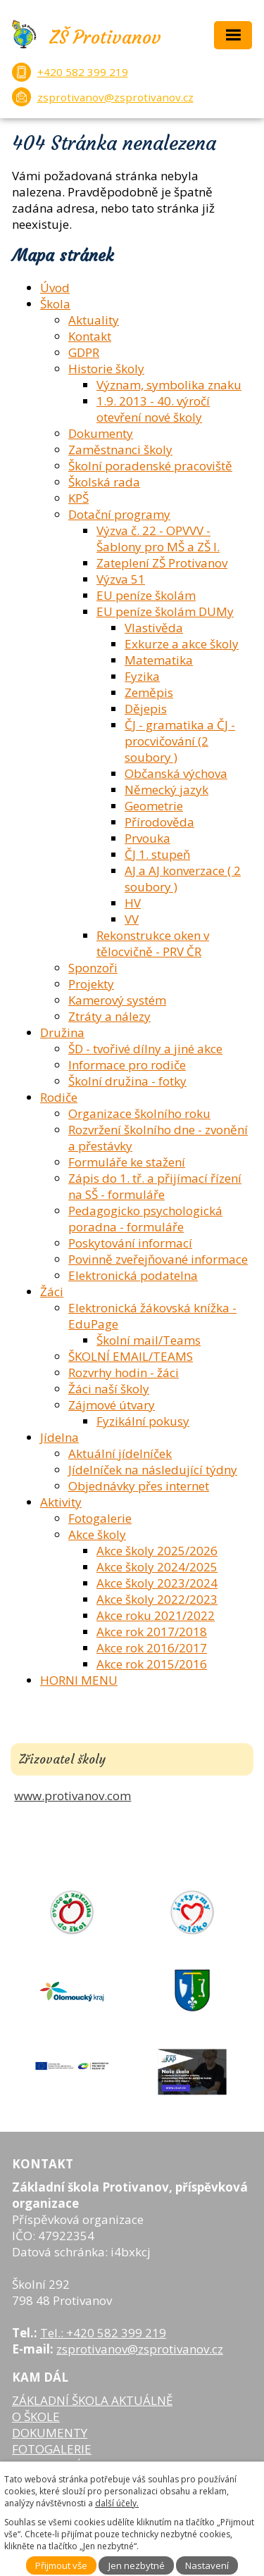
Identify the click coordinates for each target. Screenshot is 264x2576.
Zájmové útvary (111, 1405)
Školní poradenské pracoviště (150, 466)
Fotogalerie (100, 1518)
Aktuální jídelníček (120, 1453)
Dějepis (146, 708)
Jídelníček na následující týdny (152, 1470)
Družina (62, 1032)
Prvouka (147, 838)
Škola (55, 304)
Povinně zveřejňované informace (158, 1259)
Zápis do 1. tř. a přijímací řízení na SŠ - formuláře (154, 1186)
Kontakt (89, 336)
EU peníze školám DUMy (165, 611)
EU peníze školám (146, 595)
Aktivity (61, 1502)
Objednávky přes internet (138, 1486)
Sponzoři (93, 968)
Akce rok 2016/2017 (151, 1648)
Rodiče (58, 1097)
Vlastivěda (154, 628)
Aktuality (93, 320)
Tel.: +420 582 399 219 (103, 2333)
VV (132, 919)
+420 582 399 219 (82, 72)
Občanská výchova (176, 773)
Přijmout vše (61, 2565)
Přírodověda (159, 822)
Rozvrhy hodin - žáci (123, 1372)
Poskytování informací (130, 1243)
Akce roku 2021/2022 (155, 1615)
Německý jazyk (166, 789)
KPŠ (78, 498)
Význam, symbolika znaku (168, 385)
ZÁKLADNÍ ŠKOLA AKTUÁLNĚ (92, 2400)
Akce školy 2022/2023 (157, 1599)
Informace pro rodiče (127, 1065)
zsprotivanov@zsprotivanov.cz (115, 97)
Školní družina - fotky (127, 1081)
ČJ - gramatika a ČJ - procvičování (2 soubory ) (180, 741)
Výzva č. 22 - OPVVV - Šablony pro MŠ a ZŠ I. (158, 538)
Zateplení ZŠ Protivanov (161, 563)
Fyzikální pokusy (142, 1421)
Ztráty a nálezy (109, 1016)
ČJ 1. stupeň (157, 854)
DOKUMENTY (49, 2433)
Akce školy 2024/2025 (157, 1567)
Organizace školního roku (139, 1113)
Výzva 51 (120, 579)
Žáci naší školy (108, 1389)
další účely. (117, 2503)
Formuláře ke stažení (126, 1162)
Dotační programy (119, 514)
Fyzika (142, 676)
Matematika (159, 660)
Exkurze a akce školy (182, 644)
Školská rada (104, 482)
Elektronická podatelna (133, 1275)
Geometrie (154, 806)
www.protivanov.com (72, 1796)
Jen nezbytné (136, 2565)
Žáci (51, 1291)
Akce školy (97, 1534)
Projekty (91, 984)
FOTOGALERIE (52, 2449)
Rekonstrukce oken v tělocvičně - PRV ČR (152, 943)
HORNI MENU (79, 1680)
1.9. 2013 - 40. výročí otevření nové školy (153, 409)
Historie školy (106, 368)
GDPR (83, 352)
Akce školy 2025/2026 (157, 1551)
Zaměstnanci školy (120, 449)
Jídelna (59, 1437)
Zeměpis (149, 692)
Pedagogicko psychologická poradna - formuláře (145, 1218)
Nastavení (207, 2565)
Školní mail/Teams (148, 1340)
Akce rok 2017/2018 (151, 1631)
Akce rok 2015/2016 (151, 1664)
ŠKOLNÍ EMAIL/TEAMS (130, 1356)
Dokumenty (100, 433)
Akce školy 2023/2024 (157, 1583)
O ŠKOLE (36, 2416)
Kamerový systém (117, 1000)
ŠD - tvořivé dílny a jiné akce (145, 1049)
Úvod (55, 287)
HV (133, 903)
